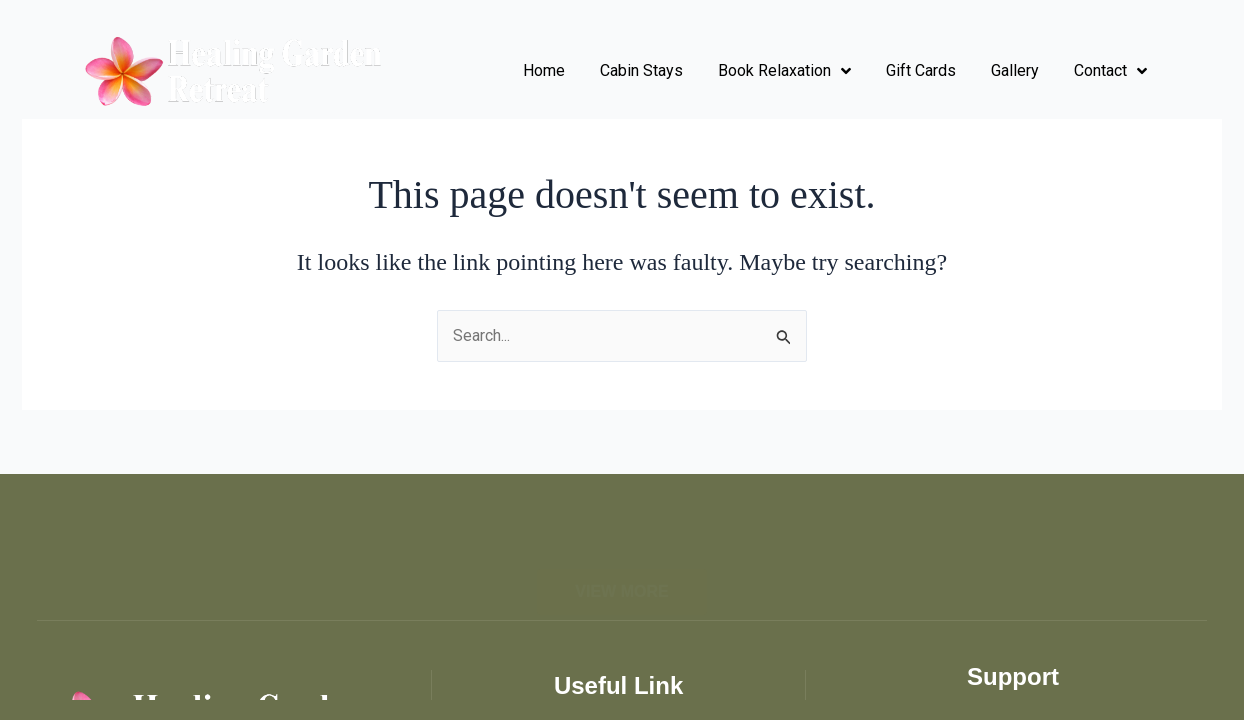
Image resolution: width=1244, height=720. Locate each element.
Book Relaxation (784, 71)
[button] (621, 574)
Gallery (1015, 70)
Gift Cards (921, 70)
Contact (1110, 71)
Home (544, 70)
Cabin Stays (641, 70)
